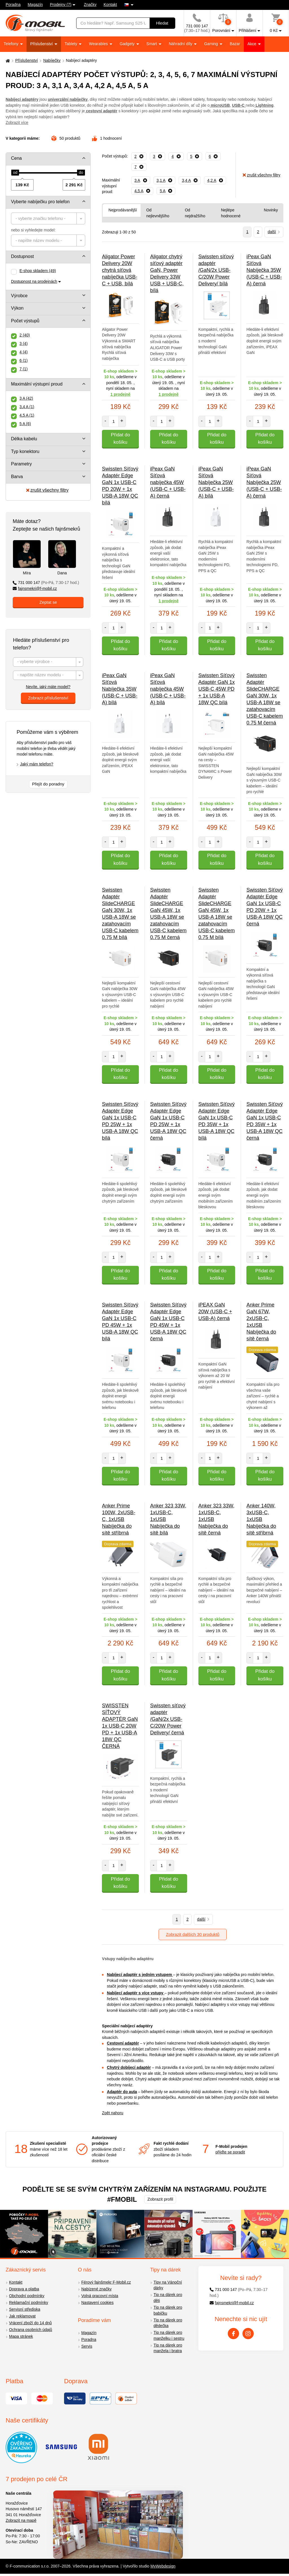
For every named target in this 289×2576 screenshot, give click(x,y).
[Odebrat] (139, 156)
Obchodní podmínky (26, 2295)
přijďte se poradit (230, 2152)
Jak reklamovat (22, 2316)
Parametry (21, 463)
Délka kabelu (24, 438)
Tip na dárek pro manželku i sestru (169, 2335)
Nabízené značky (96, 2289)
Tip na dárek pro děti (168, 2297)
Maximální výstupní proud (36, 384)
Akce (252, 43)
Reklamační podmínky (28, 2302)
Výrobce (19, 295)
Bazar (235, 43)
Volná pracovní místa (99, 2295)
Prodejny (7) (60, 4)
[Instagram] (248, 2333)
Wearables (99, 43)
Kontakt (110, 4)
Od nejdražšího (195, 213)
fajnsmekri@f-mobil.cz (35, 588)
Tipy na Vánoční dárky (168, 2285)
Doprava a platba (24, 2289)
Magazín (35, 4)
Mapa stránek (21, 2336)
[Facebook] (233, 2333)
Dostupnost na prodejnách (34, 281)
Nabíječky (51, 60)
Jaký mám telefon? (36, 764)
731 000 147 (46, 582)
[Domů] (7, 61)
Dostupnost (22, 256)
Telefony (11, 43)
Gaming (211, 43)
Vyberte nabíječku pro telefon (40, 201)
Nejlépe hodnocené (230, 213)
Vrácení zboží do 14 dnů (30, 2323)
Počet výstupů (25, 320)
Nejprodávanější (122, 210)
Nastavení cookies (97, 2302)
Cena (16, 158)
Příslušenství (42, 43)
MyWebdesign (162, 2566)
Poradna (13, 4)
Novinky (271, 210)
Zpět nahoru (112, 2113)
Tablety (71, 43)
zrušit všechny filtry (47, 490)
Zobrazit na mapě (21, 2520)
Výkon (17, 308)
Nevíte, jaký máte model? (48, 686)
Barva (17, 476)
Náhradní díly (181, 43)
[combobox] (48, 218)
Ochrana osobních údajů (30, 2329)
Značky (90, 4)
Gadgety (128, 43)
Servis (86, 2346)
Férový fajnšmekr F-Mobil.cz (106, 2282)
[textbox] (48, 218)
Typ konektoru (25, 451)
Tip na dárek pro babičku (168, 2310)
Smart (152, 43)
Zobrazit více (17, 122)
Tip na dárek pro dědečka (168, 2323)
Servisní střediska (24, 2309)
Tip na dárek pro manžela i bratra (168, 2348)
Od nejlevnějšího (157, 213)
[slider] (15, 173)
